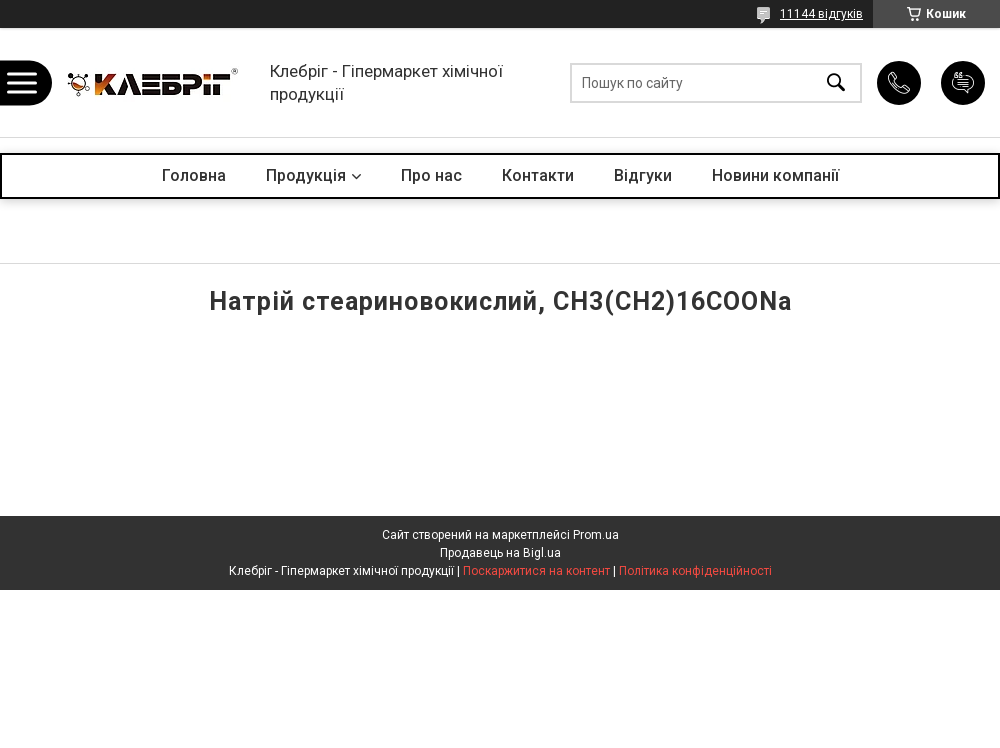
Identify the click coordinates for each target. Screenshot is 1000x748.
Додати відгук (963, 83)
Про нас (431, 175)
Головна (194, 175)
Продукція (306, 175)
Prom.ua (596, 535)
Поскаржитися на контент (536, 571)
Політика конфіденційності (695, 571)
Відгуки (643, 175)
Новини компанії (775, 175)
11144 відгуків (821, 14)
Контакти (538, 175)
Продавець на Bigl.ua (500, 553)
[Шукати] (836, 82)
